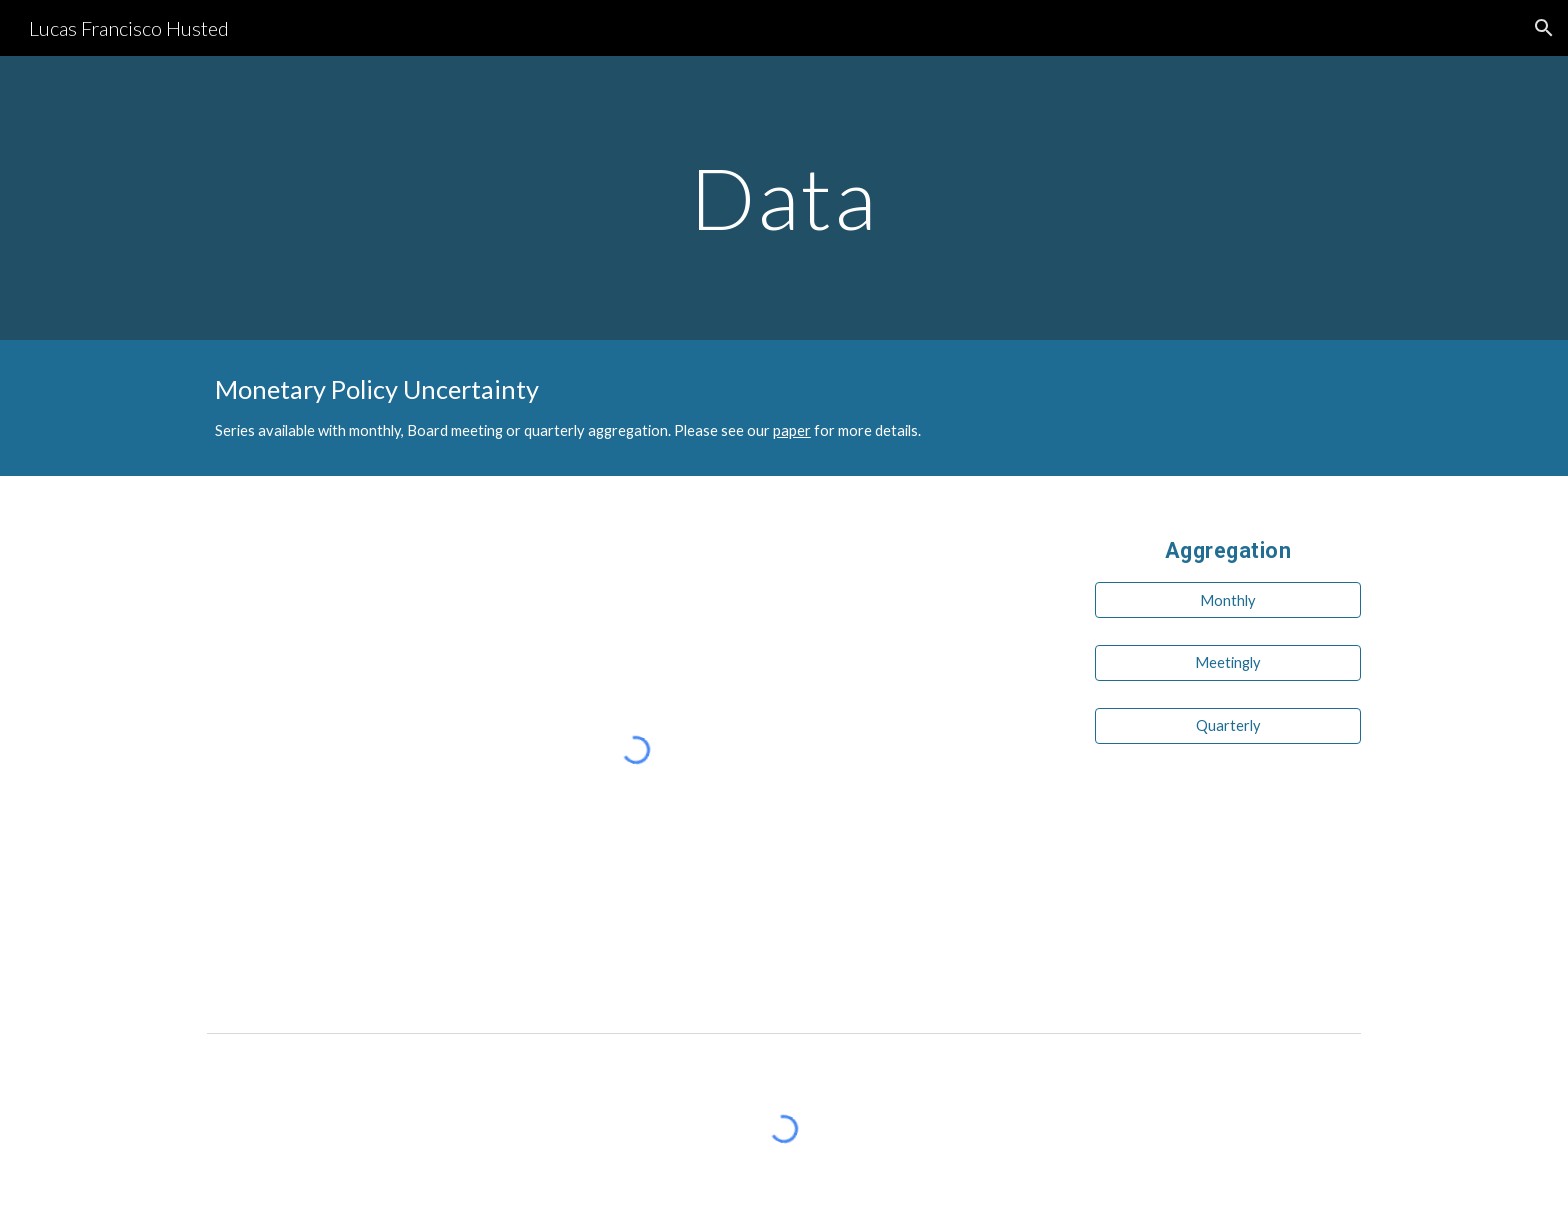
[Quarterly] (1228, 725)
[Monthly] (1228, 600)
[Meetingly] (1228, 663)
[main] (784, 197)
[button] (1544, 28)
